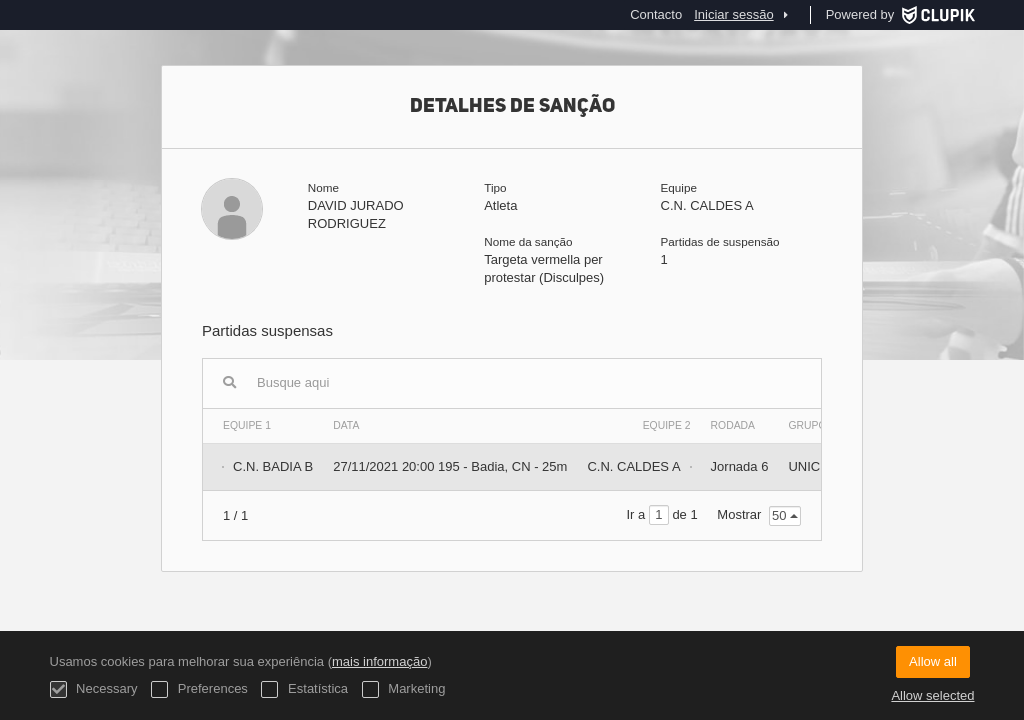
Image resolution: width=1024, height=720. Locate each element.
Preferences (199, 689)
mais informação (379, 661)
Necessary (94, 689)
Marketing (404, 689)
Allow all (933, 661)
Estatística (304, 689)
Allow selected (932, 695)
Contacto (656, 14)
